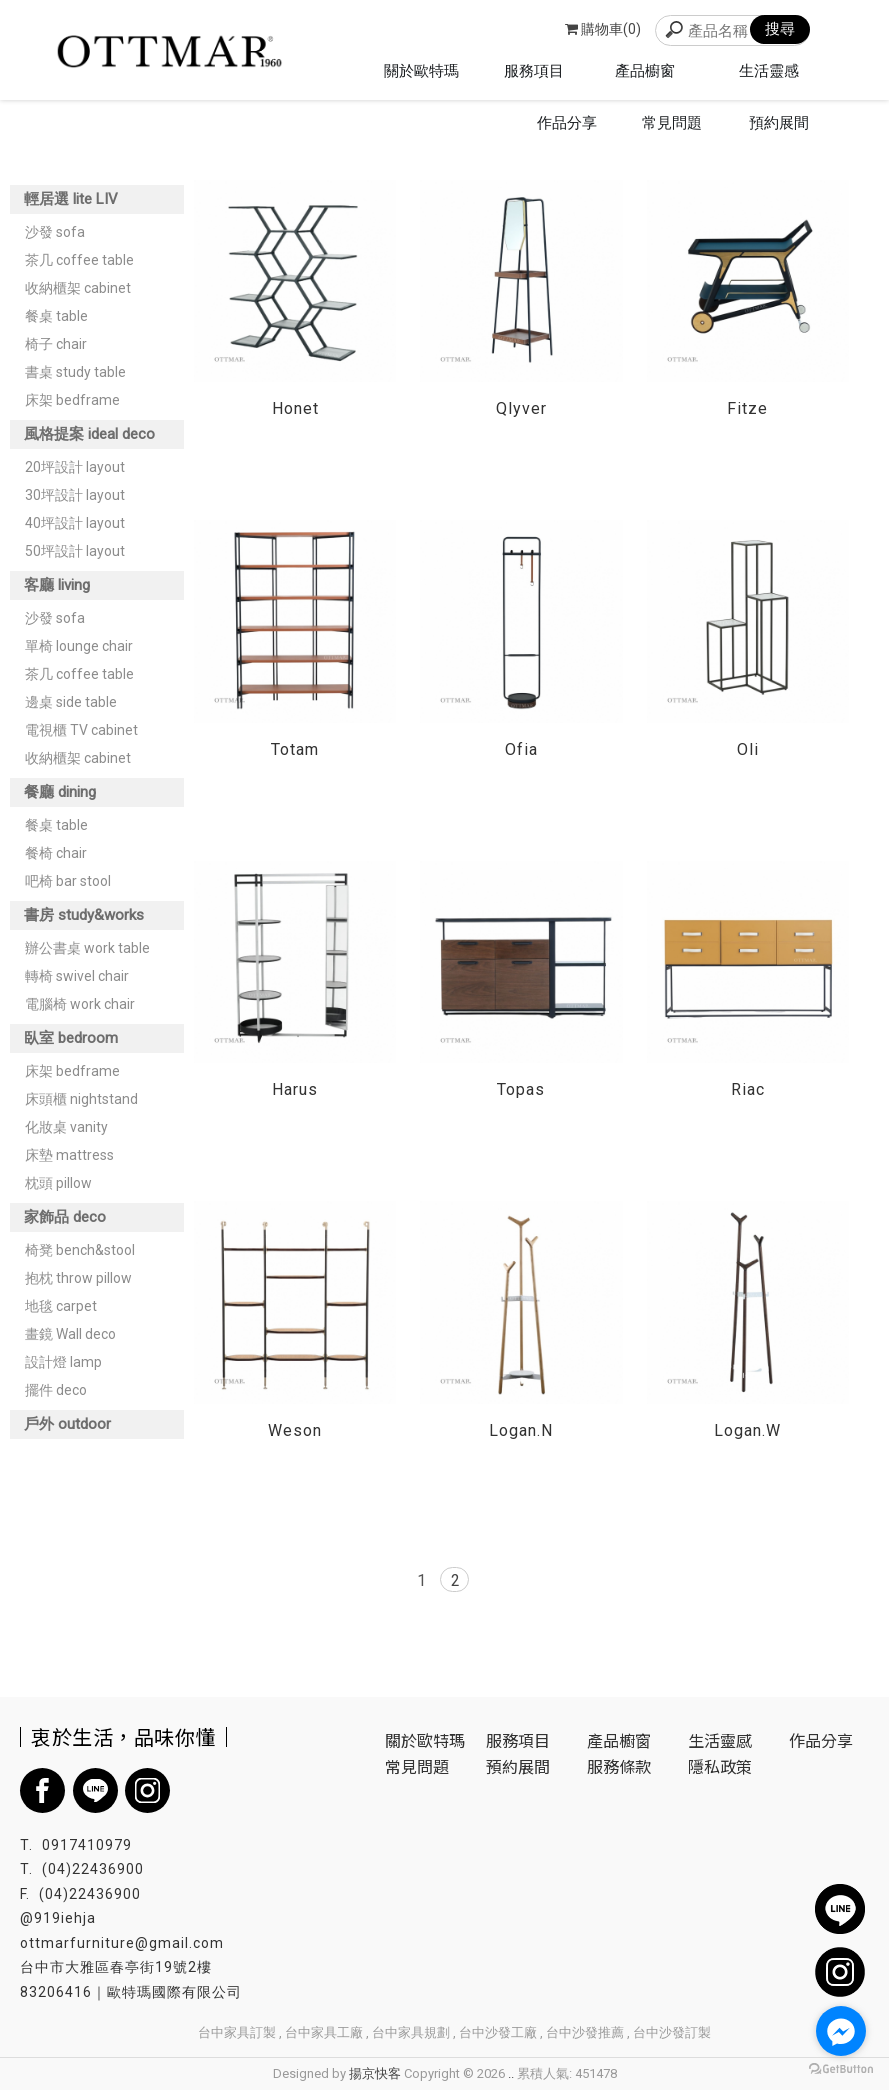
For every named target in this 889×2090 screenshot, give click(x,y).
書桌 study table (75, 372)
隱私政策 (720, 1766)
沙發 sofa (55, 232)
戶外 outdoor (67, 1424)
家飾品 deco (65, 1217)
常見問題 (417, 1766)
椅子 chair (56, 344)
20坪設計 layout (75, 467)
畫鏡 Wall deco (70, 1334)
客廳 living (57, 585)
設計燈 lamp (63, 1362)
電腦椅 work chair (80, 1004)
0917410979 (87, 1845)
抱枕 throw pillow (78, 1278)
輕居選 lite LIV (71, 199)
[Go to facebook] (841, 2031)
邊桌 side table (71, 702)
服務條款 (619, 1766)
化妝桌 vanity (66, 1127)
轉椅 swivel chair (77, 976)
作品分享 (821, 1740)
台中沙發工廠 (498, 2032)
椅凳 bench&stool (80, 1250)
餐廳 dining (60, 792)
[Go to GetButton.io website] (841, 2069)
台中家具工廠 (324, 2032)
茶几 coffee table (79, 260)
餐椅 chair (56, 853)
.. (511, 2073)
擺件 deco (56, 1390)
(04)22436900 (93, 1869)
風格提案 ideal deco (89, 434)
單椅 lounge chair (79, 646)
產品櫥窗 (619, 1740)
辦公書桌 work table (87, 948)
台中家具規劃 (411, 2032)
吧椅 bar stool (68, 881)
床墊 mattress (69, 1155)
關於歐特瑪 (425, 1740)
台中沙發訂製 (672, 2032)
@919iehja (58, 1918)
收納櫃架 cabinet (78, 288)
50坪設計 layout (75, 551)
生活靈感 (720, 1740)
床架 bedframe (72, 400)
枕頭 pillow (58, 1183)
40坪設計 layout (75, 523)
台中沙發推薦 (585, 2032)
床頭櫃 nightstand (81, 1099)
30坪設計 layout (75, 495)
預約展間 (518, 1766)
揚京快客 (375, 2073)
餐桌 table (56, 316)
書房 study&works (84, 915)
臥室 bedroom (71, 1038)
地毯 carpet (61, 1306)
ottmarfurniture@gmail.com (122, 1943)
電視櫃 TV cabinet (81, 730)
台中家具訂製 (237, 2032)
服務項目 (518, 1740)
